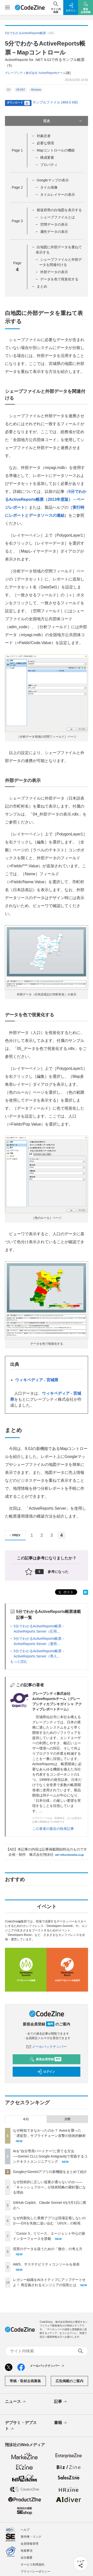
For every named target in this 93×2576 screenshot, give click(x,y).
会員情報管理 (29, 2543)
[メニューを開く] (7, 7)
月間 (67, 2119)
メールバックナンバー (46, 2047)
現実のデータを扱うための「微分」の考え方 (47, 2249)
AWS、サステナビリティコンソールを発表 (46, 2264)
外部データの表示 (54, 272)
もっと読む (19, 1661)
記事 (61, 2401)
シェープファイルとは (57, 217)
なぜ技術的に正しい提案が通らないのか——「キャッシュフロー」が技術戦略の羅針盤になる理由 (49, 2187)
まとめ (42, 286)
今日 (26, 2119)
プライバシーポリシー (35, 2571)
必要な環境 (45, 143)
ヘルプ (25, 2529)
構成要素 (47, 157)
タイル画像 (49, 187)
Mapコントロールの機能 (56, 150)
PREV (14, 1535)
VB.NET (20, 89)
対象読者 (44, 136)
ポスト (65, 1592)
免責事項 (26, 2550)
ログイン (46, 2071)
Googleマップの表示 (53, 180)
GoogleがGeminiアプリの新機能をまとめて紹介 (50, 2172)
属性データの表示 (54, 232)
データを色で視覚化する (59, 279)
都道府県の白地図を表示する (59, 210)
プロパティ (49, 165)
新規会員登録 (46, 2059)
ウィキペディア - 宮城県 (36, 1380)
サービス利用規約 (32, 2564)
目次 (63, 120)
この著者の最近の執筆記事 (53, 1829)
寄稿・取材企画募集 (25, 2381)
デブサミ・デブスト (21, 2426)
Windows (36, 89)
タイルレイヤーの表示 (57, 195)
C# (8, 89)
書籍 (61, 2423)
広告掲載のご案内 (69, 2381)
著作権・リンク (31, 2536)
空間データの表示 (54, 224)
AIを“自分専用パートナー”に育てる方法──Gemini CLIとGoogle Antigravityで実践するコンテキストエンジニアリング (50, 2156)
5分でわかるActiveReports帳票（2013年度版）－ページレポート (46, 499)
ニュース (16, 2401)
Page (17, 150)
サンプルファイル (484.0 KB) (55, 102)
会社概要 (26, 2557)
